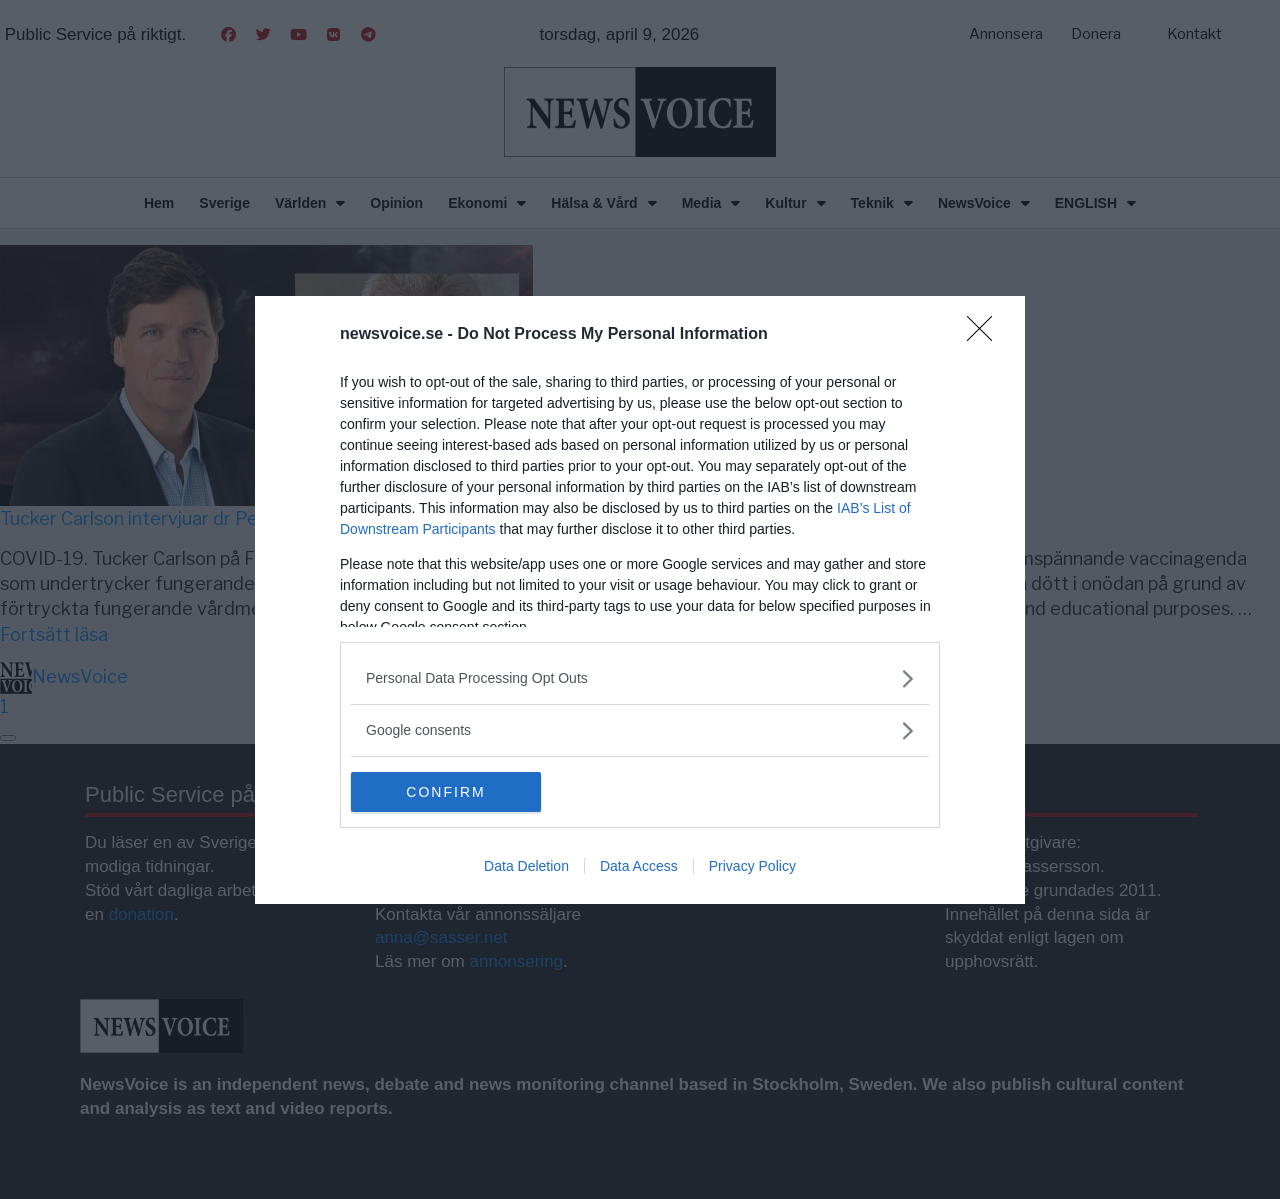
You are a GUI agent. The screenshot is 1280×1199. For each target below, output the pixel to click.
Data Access (639, 866)
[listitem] (640, 678)
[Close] (986, 335)
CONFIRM (445, 792)
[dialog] (640, 600)
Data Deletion (526, 866)
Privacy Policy (752, 866)
